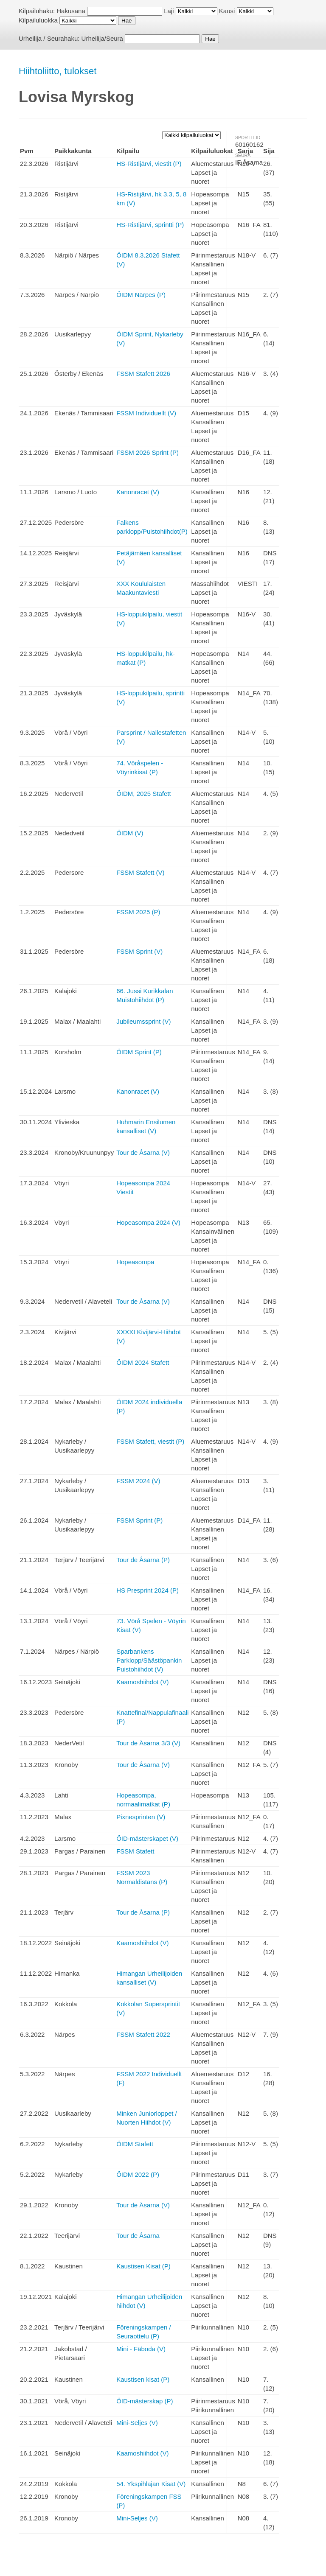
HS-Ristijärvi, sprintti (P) (150, 224)
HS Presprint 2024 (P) (147, 1590)
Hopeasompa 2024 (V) (148, 1222)
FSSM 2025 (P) (138, 912)
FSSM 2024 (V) (138, 1480)
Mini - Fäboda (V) (141, 2348)
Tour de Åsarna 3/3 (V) (148, 1743)
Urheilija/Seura (102, 38)
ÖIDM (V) (129, 833)
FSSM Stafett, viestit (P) (150, 1441)
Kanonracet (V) (137, 492)
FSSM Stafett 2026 (143, 373)
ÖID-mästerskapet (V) (147, 1838)
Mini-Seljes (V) (137, 2422)
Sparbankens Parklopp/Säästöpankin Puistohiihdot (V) (149, 1660)
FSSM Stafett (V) (140, 872)
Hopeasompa (135, 1262)
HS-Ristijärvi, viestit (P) (148, 163)
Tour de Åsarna (138, 2235)
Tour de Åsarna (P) (143, 1559)
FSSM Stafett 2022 (143, 2034)
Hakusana (70, 10)
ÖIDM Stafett (134, 2144)
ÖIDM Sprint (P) (139, 1052)
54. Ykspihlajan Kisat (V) (150, 2483)
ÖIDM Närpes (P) (141, 294)
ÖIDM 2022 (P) (137, 2174)
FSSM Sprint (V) (139, 951)
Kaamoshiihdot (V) (142, 1682)
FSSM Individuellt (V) (146, 413)
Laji (169, 10)
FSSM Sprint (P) (139, 1520)
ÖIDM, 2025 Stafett (143, 793)
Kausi (227, 10)
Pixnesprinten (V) (140, 1816)
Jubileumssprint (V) (143, 1021)
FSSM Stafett (135, 1851)
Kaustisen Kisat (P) (143, 2266)
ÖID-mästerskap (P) (144, 2401)
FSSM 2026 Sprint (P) (147, 452)
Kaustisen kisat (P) (142, 2379)
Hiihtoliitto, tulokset (57, 71)
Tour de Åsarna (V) (143, 1152)
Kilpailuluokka (38, 20)
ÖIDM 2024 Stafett (142, 1362)
